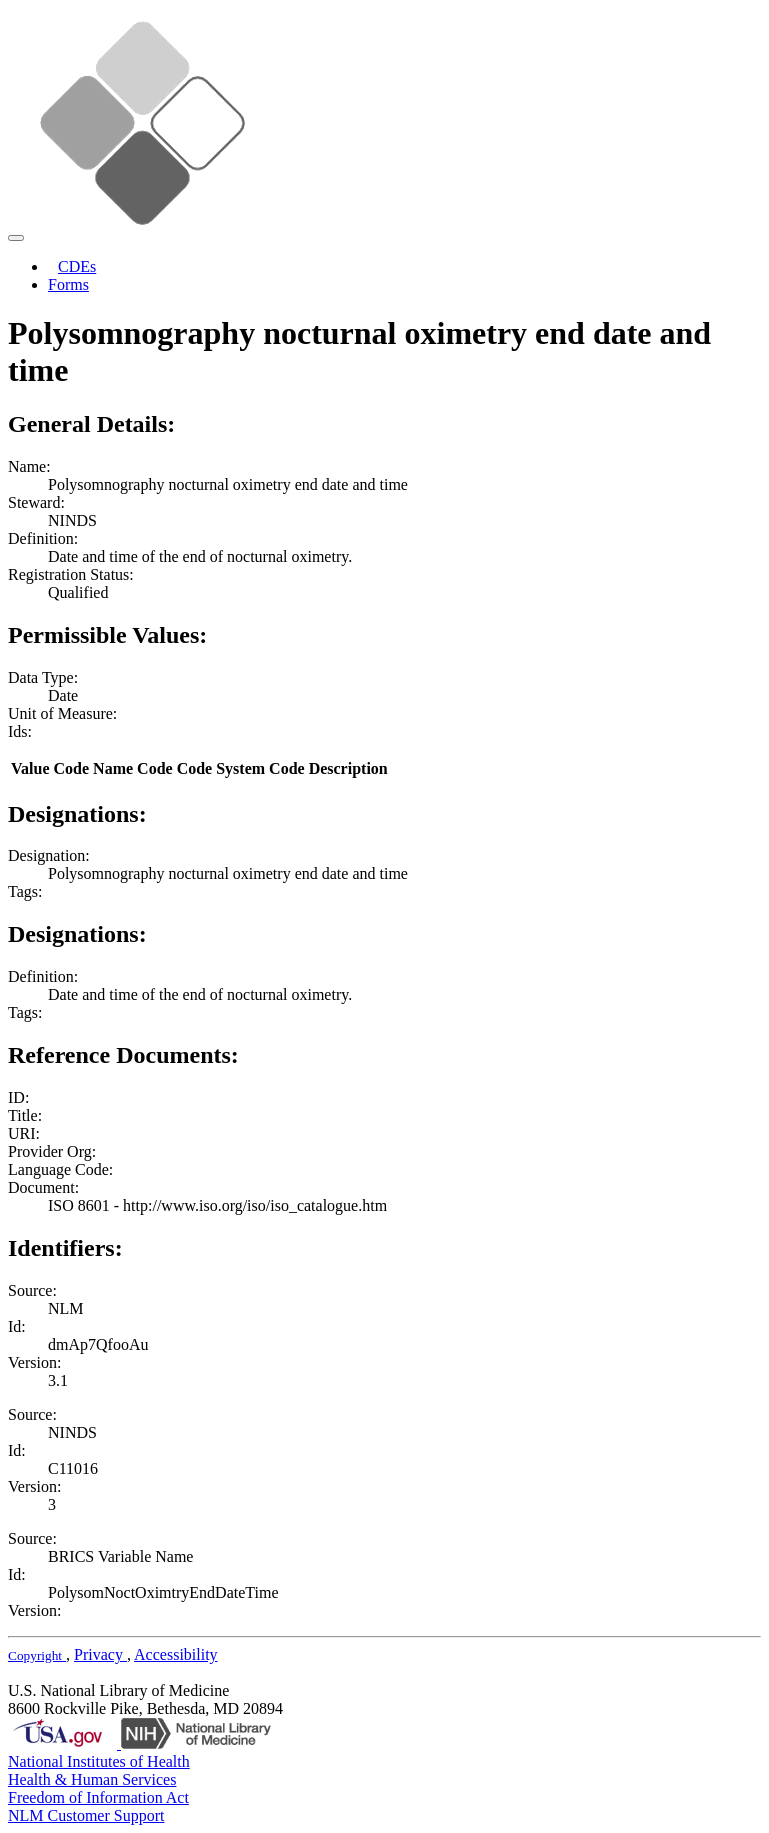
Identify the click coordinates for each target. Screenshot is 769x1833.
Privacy (100, 1654)
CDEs (77, 266)
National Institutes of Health (99, 1761)
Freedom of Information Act (98, 1797)
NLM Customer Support (86, 1815)
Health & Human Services (92, 1779)
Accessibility (176, 1654)
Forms (68, 284)
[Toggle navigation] (16, 238)
